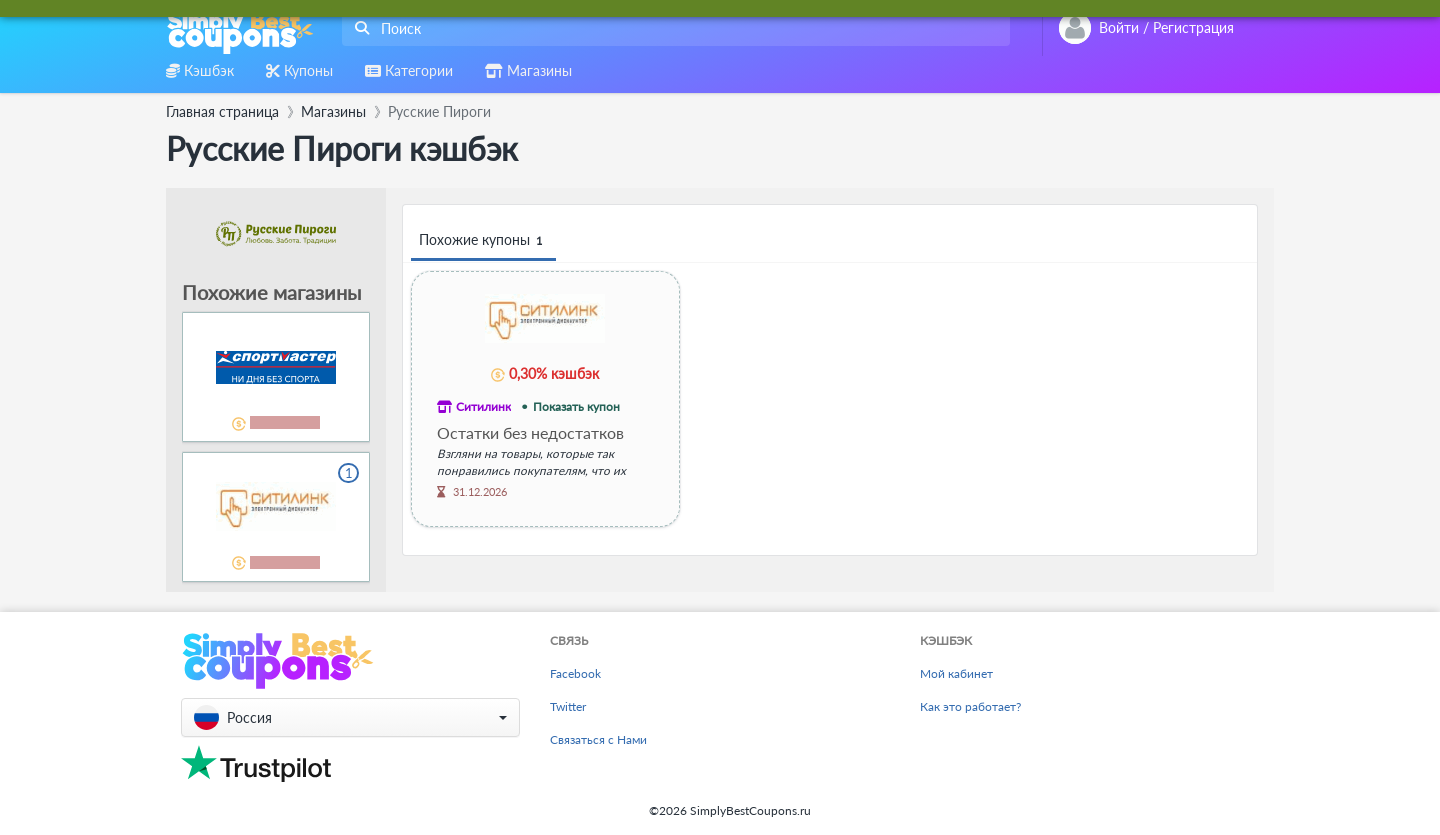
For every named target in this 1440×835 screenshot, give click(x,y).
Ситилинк (483, 406)
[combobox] (672, 28)
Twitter (568, 706)
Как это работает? (970, 706)
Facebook (575, 673)
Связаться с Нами (598, 739)
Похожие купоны (483, 240)
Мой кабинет (956, 673)
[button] (350, 717)
